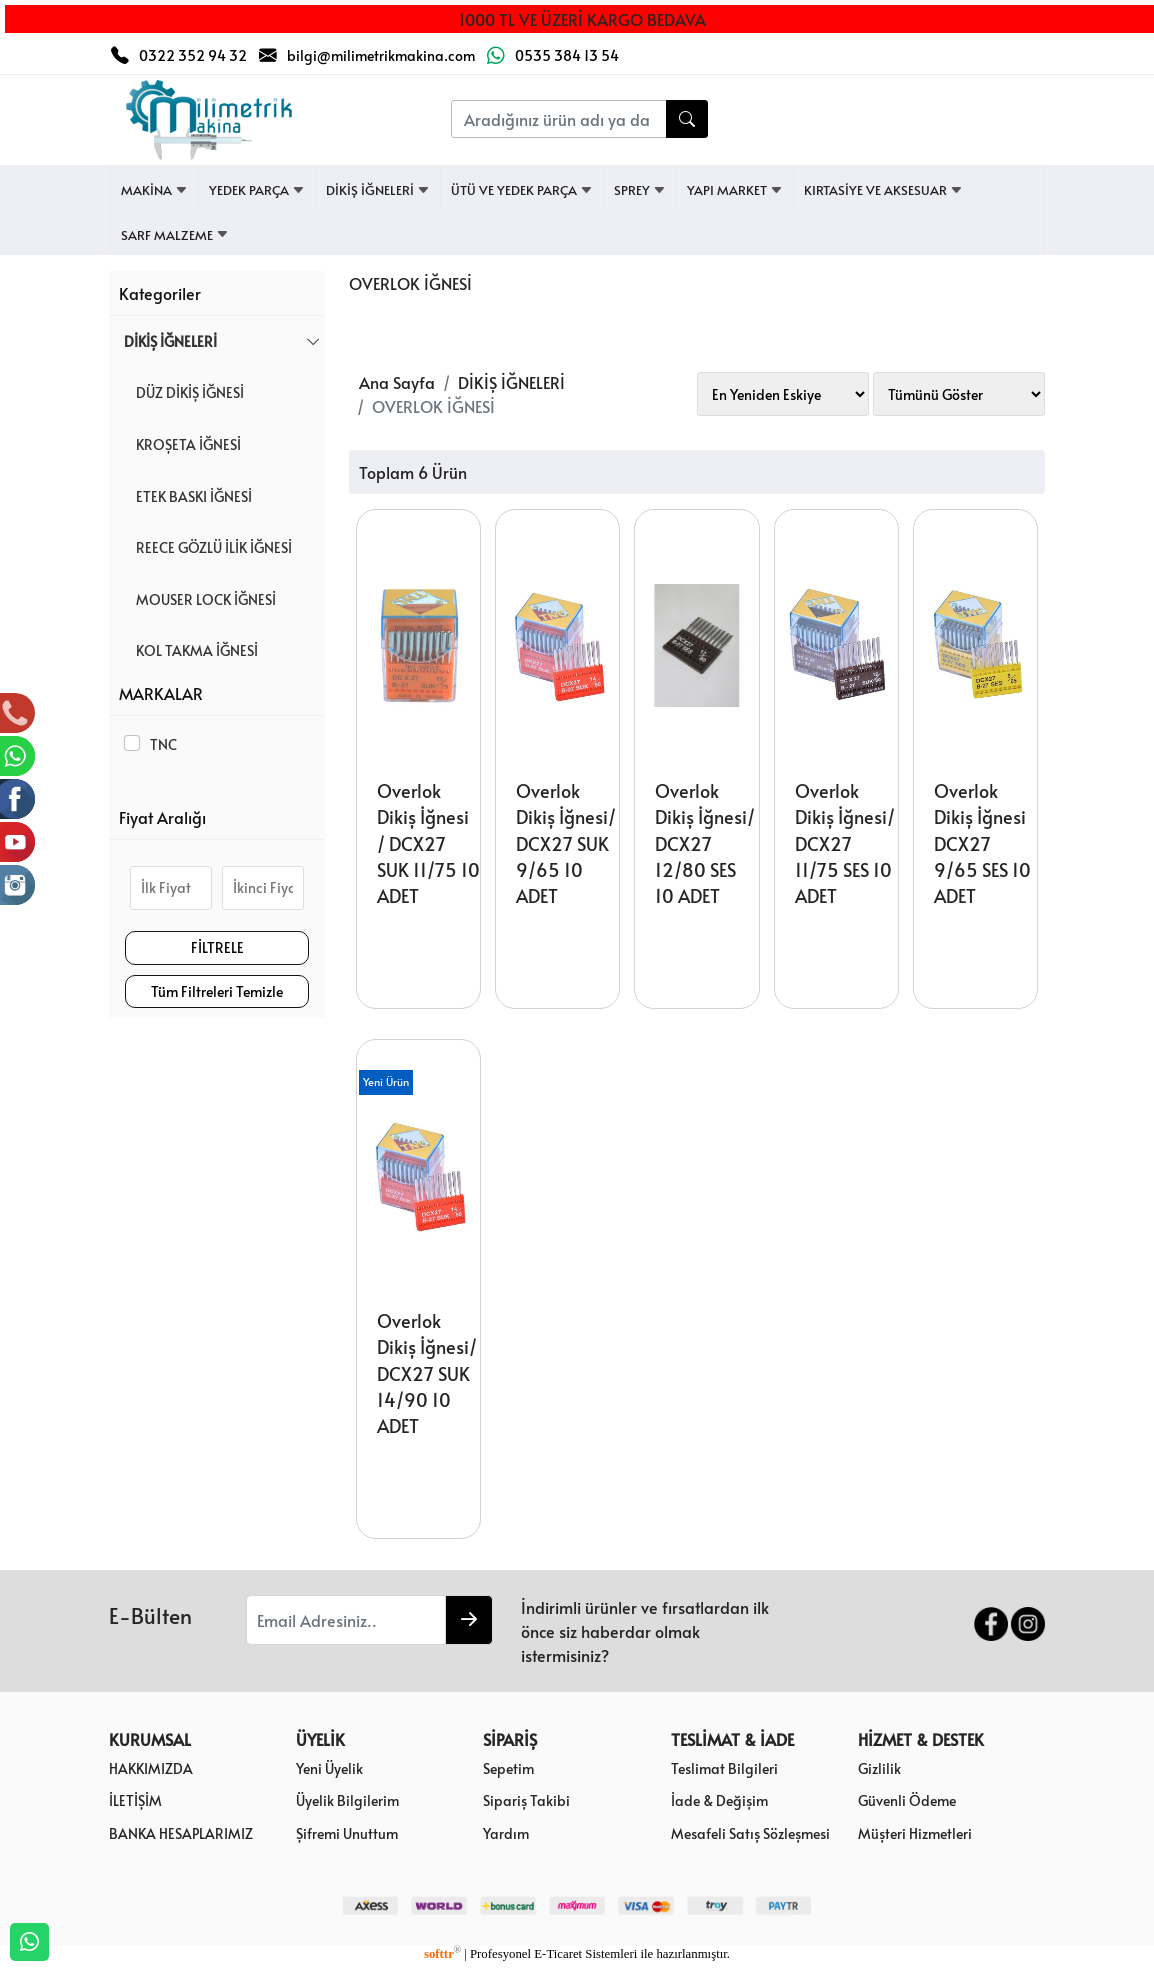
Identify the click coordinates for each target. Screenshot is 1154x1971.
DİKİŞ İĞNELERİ (378, 190)
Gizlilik (879, 1768)
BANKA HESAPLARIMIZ (181, 1833)
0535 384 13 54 (567, 55)
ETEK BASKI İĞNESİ (188, 496)
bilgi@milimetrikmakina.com (381, 55)
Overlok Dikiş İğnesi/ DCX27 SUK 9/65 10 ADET (566, 844)
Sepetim (508, 1768)
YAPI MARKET (735, 190)
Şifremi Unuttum (347, 1833)
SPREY (640, 190)
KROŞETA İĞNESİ (182, 444)
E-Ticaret (558, 1954)
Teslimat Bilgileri (724, 1768)
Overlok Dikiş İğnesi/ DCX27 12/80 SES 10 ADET (705, 844)
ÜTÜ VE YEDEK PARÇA (522, 190)
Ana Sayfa (397, 382)
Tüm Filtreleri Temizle (217, 991)
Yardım (506, 1833)
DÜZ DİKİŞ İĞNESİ (184, 392)
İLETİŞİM (135, 1800)
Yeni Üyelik (329, 1768)
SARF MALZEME (175, 235)
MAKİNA (154, 190)
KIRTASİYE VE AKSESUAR (883, 190)
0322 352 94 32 (193, 55)
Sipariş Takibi (526, 1800)
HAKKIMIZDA (151, 1768)
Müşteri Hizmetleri (915, 1833)
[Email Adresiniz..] (346, 1620)
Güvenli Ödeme (907, 1800)
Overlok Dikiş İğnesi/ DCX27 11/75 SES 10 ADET (845, 844)
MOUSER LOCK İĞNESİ (200, 599)
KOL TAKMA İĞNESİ (191, 650)
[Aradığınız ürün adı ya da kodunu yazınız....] (559, 119)
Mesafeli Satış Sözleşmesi (750, 1833)
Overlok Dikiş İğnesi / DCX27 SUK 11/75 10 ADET (428, 844)
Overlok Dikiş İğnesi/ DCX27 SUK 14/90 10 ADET (427, 1374)
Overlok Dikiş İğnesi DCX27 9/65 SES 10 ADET (982, 844)
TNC (160, 744)
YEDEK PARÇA (257, 190)
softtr (442, 1954)
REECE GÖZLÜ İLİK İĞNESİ (208, 547)
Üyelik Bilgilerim (347, 1800)
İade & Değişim (719, 1800)
